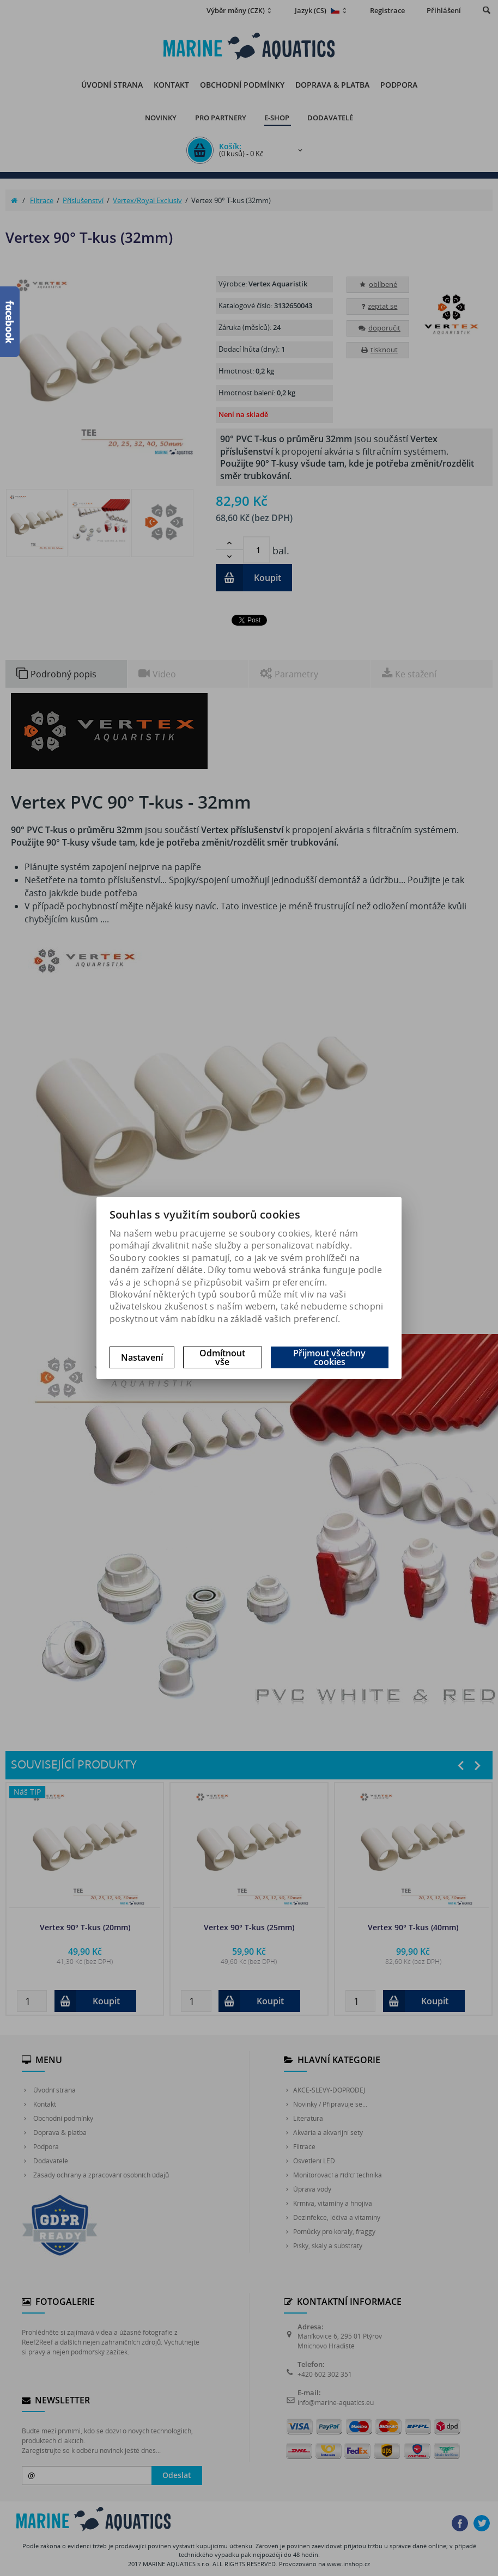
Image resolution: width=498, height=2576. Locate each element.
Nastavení (142, 1357)
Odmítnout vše (222, 1357)
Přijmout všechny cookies (329, 1357)
